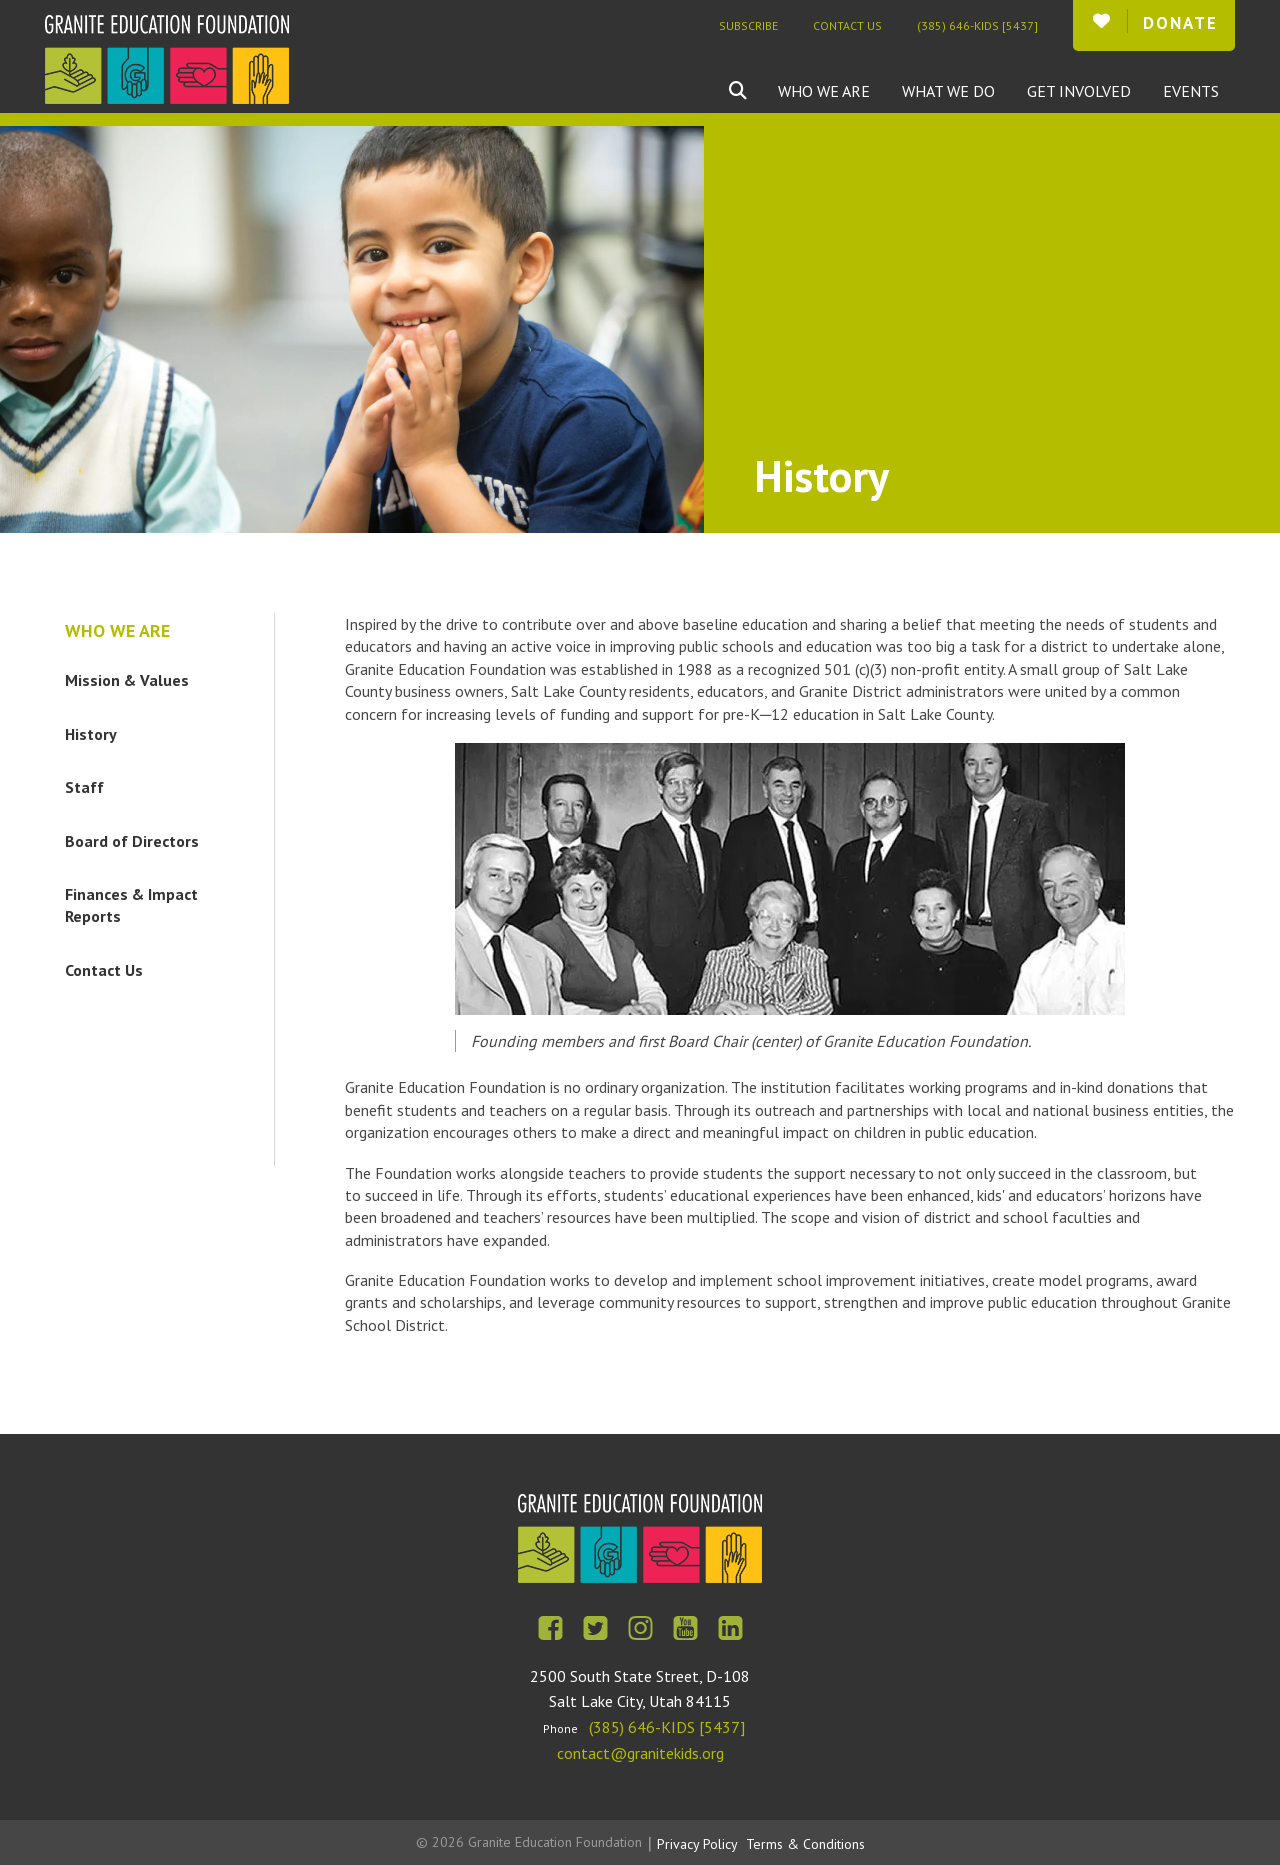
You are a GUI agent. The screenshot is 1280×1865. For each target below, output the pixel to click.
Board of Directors (132, 841)
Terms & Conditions (805, 1844)
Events (1191, 91)
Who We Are (824, 91)
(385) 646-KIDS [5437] (977, 25)
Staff (84, 787)
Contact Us (847, 25)
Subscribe (748, 25)
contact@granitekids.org (640, 1753)
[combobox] (753, 91)
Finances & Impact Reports (131, 905)
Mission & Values (127, 680)
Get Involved (1079, 91)
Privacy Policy (697, 1844)
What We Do (948, 91)
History (91, 734)
